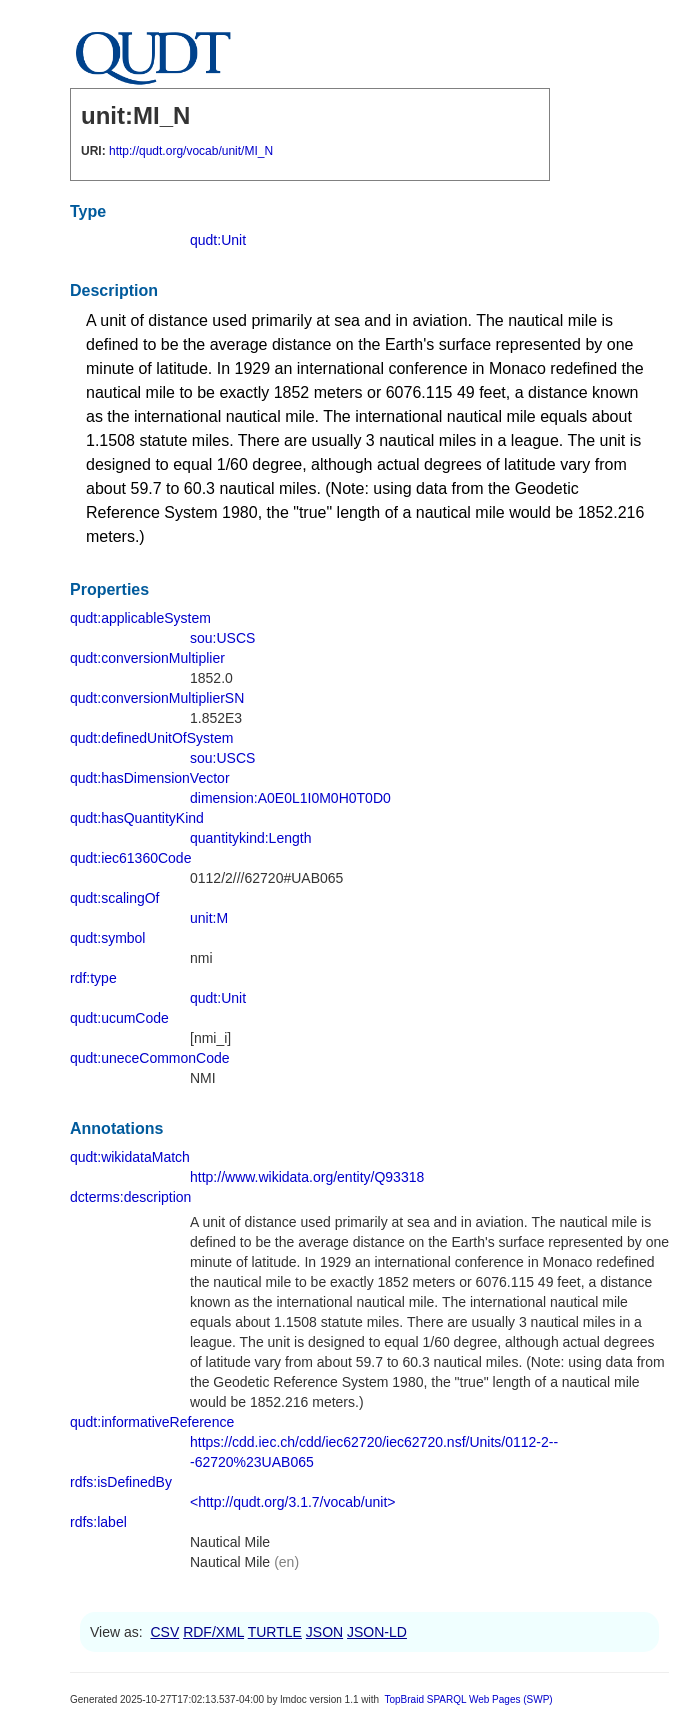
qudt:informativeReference (152, 1422)
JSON (324, 1632)
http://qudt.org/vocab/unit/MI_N (191, 151)
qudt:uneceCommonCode (150, 1058)
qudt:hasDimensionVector (150, 778)
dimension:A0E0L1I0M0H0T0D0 (290, 798)
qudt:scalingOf (115, 898)
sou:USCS (222, 638)
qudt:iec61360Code (130, 858)
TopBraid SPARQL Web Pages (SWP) (468, 1699)
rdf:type (93, 978)
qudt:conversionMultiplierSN (157, 698)
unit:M (209, 918)
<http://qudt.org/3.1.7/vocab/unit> (292, 1502)
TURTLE (275, 1632)
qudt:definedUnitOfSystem (151, 738)
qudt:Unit (218, 240)
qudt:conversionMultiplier (147, 658)
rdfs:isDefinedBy (121, 1482)
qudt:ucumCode (119, 1018)
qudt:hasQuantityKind (137, 818)
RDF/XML (213, 1632)
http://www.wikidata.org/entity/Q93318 (307, 1177)
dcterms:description (130, 1197)
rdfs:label (98, 1522)
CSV (164, 1632)
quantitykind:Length (250, 838)
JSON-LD (377, 1632)
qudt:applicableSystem (140, 618)
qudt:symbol (107, 938)
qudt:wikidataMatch (130, 1157)
